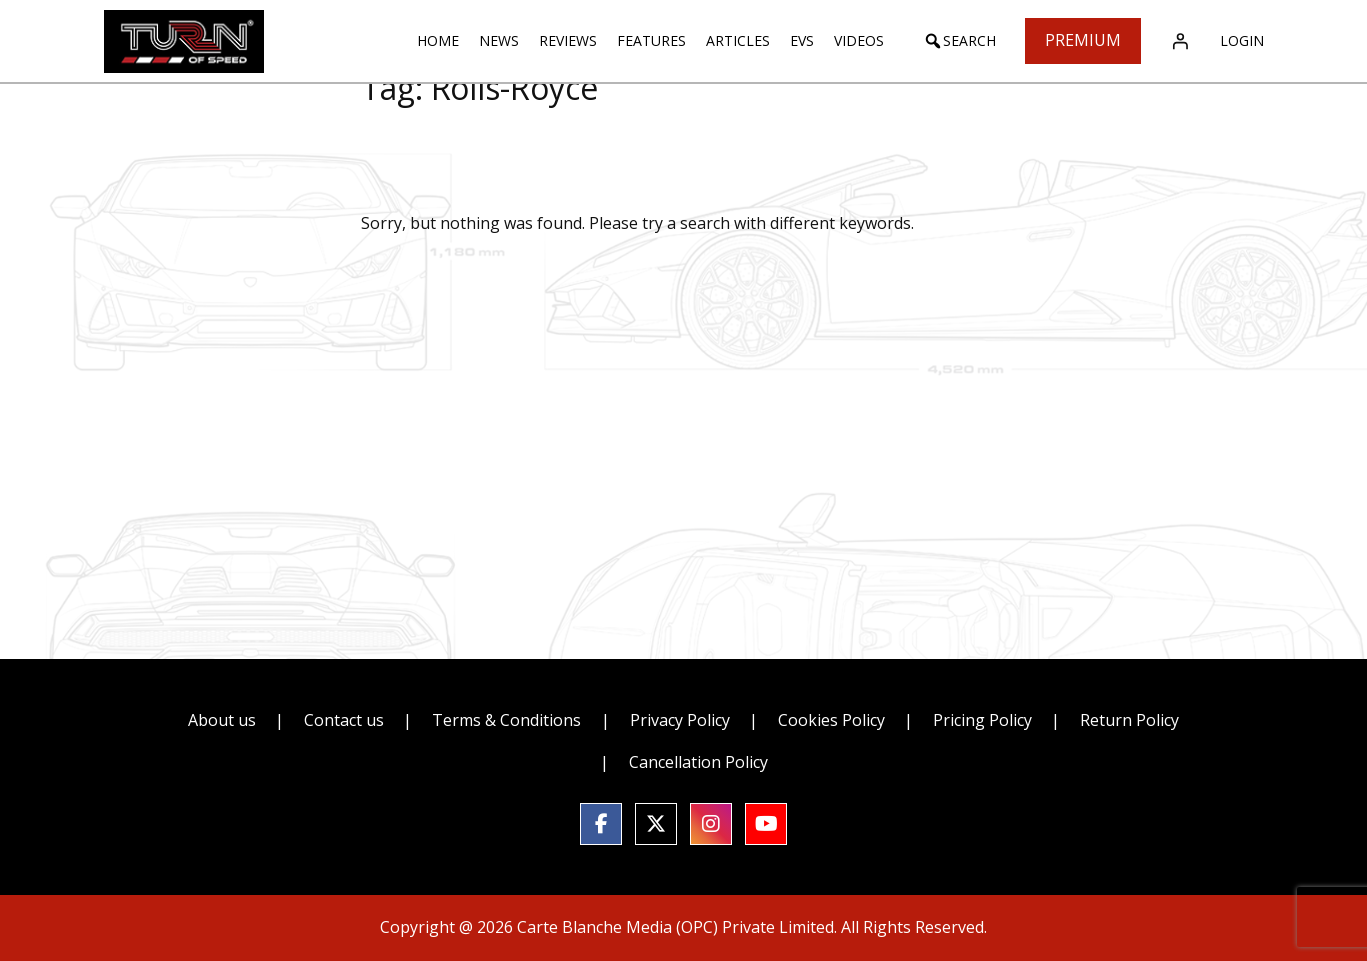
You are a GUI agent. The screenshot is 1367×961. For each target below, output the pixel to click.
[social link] (601, 824)
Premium (1083, 40)
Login (1242, 40)
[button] (959, 41)
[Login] (1180, 41)
